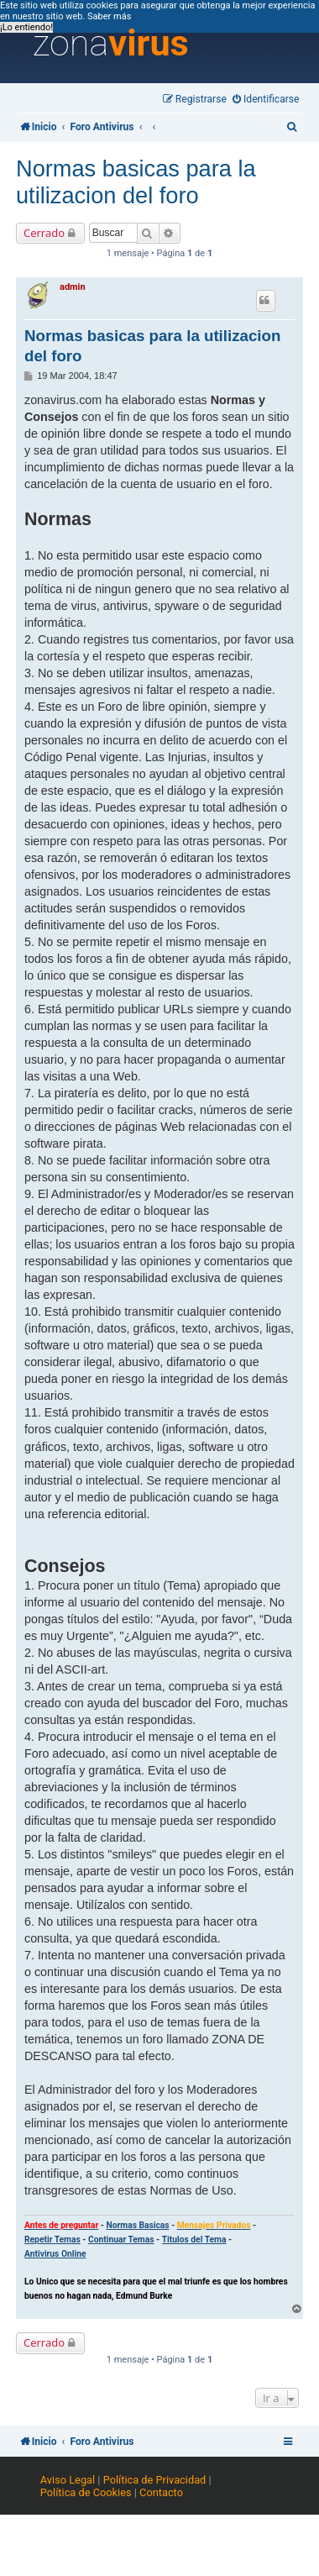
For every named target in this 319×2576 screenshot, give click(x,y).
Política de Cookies (86, 2492)
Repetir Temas (52, 2239)
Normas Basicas (137, 2225)
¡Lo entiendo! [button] (26, 27)
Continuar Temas (121, 2239)
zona (111, 44)
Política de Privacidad (155, 2479)
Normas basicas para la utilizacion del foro (136, 181)
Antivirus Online (55, 2253)
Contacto (161, 2492)
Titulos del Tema (194, 2239)
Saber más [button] (109, 16)
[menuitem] (266, 99)
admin (73, 286)
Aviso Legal (67, 2479)
